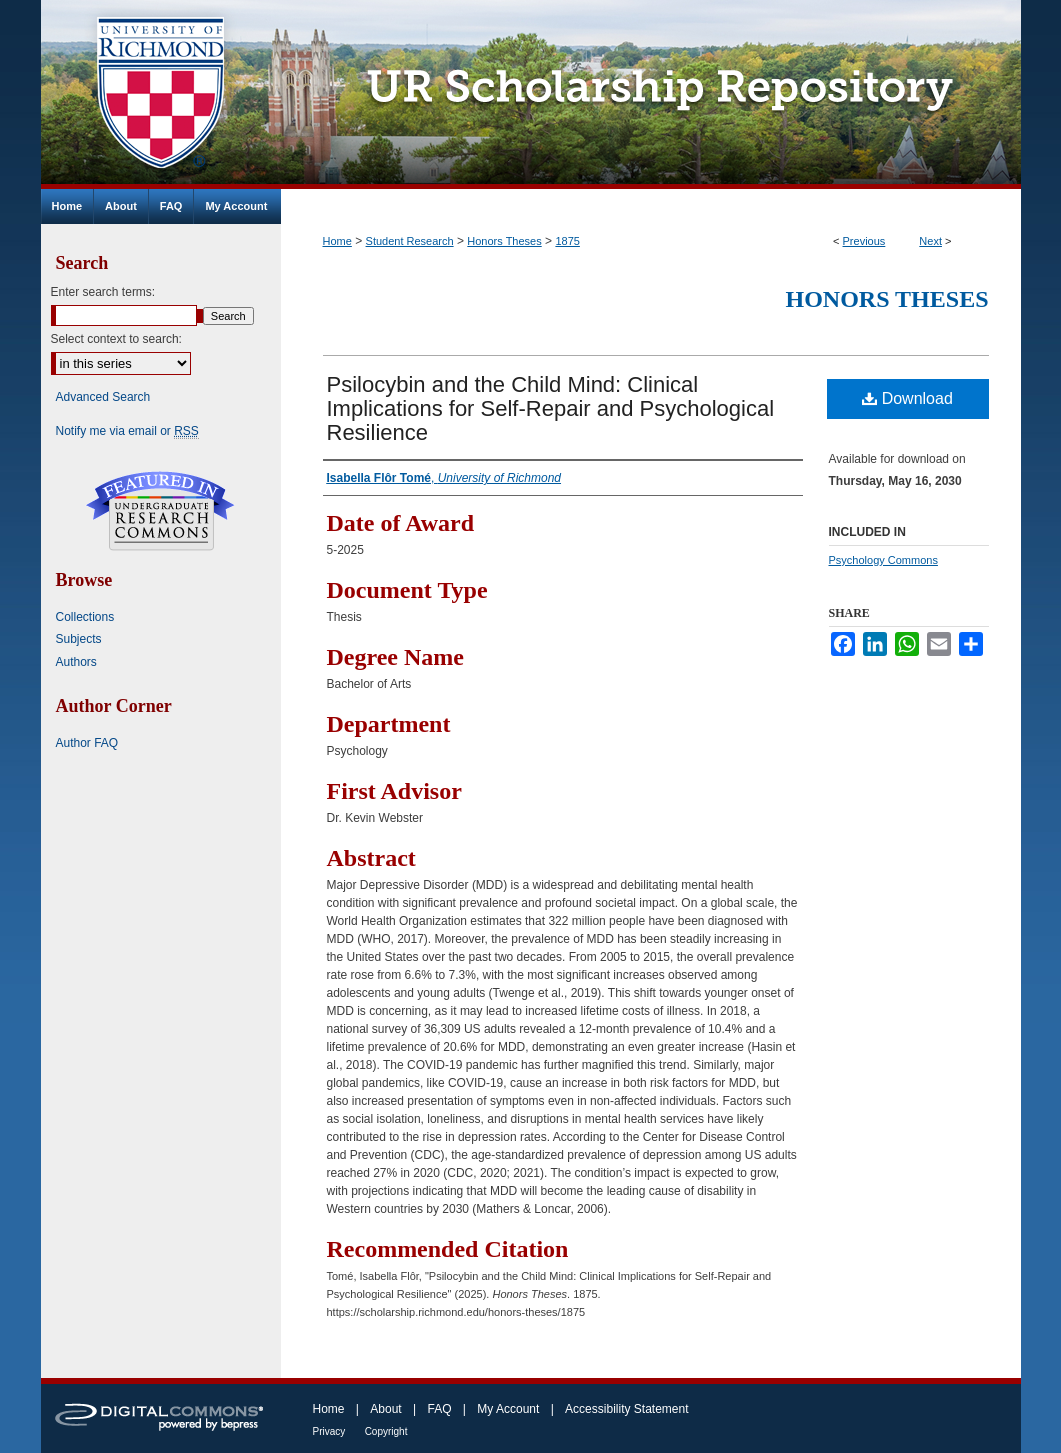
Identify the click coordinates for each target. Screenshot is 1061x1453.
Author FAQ (87, 743)
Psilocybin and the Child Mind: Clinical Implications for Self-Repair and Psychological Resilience (551, 408)
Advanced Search (103, 397)
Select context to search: (116, 339)
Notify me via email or (127, 431)
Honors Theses (504, 241)
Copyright (386, 1431)
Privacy (329, 1431)
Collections (85, 617)
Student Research (410, 241)
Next (930, 241)
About (385, 1409)
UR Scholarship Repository (651, 94)
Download (907, 398)
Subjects (79, 639)
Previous (864, 241)
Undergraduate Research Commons (161, 511)
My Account (508, 1409)
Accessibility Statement (626, 1409)
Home (337, 241)
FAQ (439, 1409)
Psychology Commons (883, 560)
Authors (76, 662)
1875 (567, 241)
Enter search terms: (103, 292)
